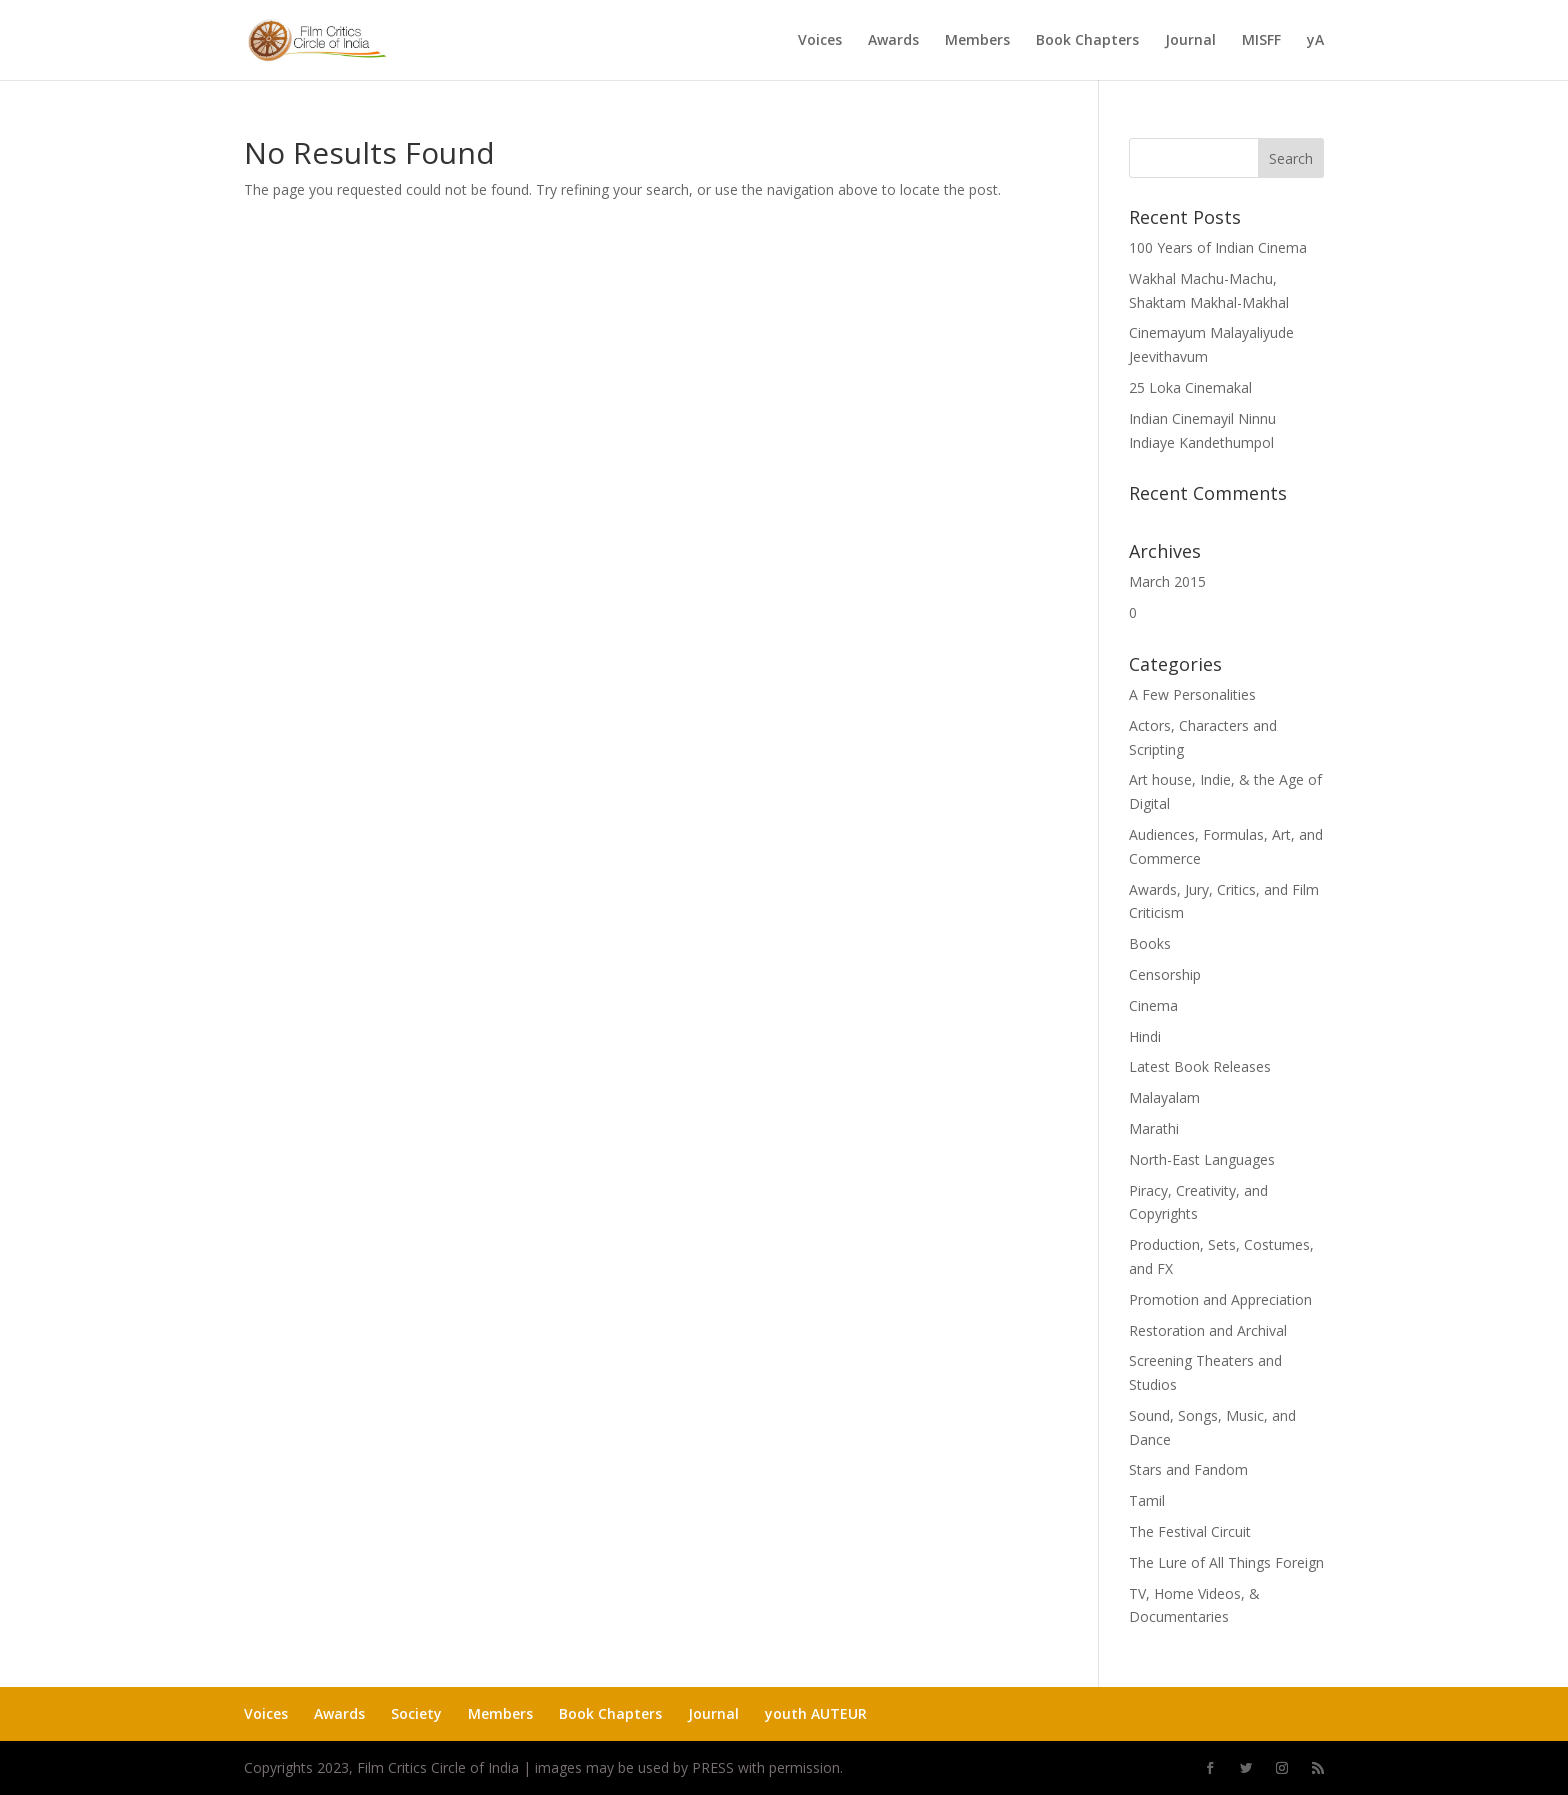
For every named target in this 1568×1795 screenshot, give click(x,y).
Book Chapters (1087, 41)
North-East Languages (1202, 1159)
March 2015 (1167, 581)
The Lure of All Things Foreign (1226, 1562)
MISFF (1261, 41)
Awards (893, 41)
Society (416, 1713)
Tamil (1147, 1500)
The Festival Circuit (1190, 1531)
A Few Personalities (1192, 694)
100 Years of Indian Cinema (1218, 247)
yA (1315, 41)
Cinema (1153, 1005)
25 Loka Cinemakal (1190, 387)
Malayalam (1164, 1097)
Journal (1190, 41)
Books (1150, 943)
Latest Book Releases (1200, 1066)
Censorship (1165, 974)
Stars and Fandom (1188, 1469)
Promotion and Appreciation (1220, 1299)
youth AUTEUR (816, 1713)
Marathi (1154, 1128)
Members (977, 41)
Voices (820, 41)
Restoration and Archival (1208, 1330)
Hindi (1145, 1036)
